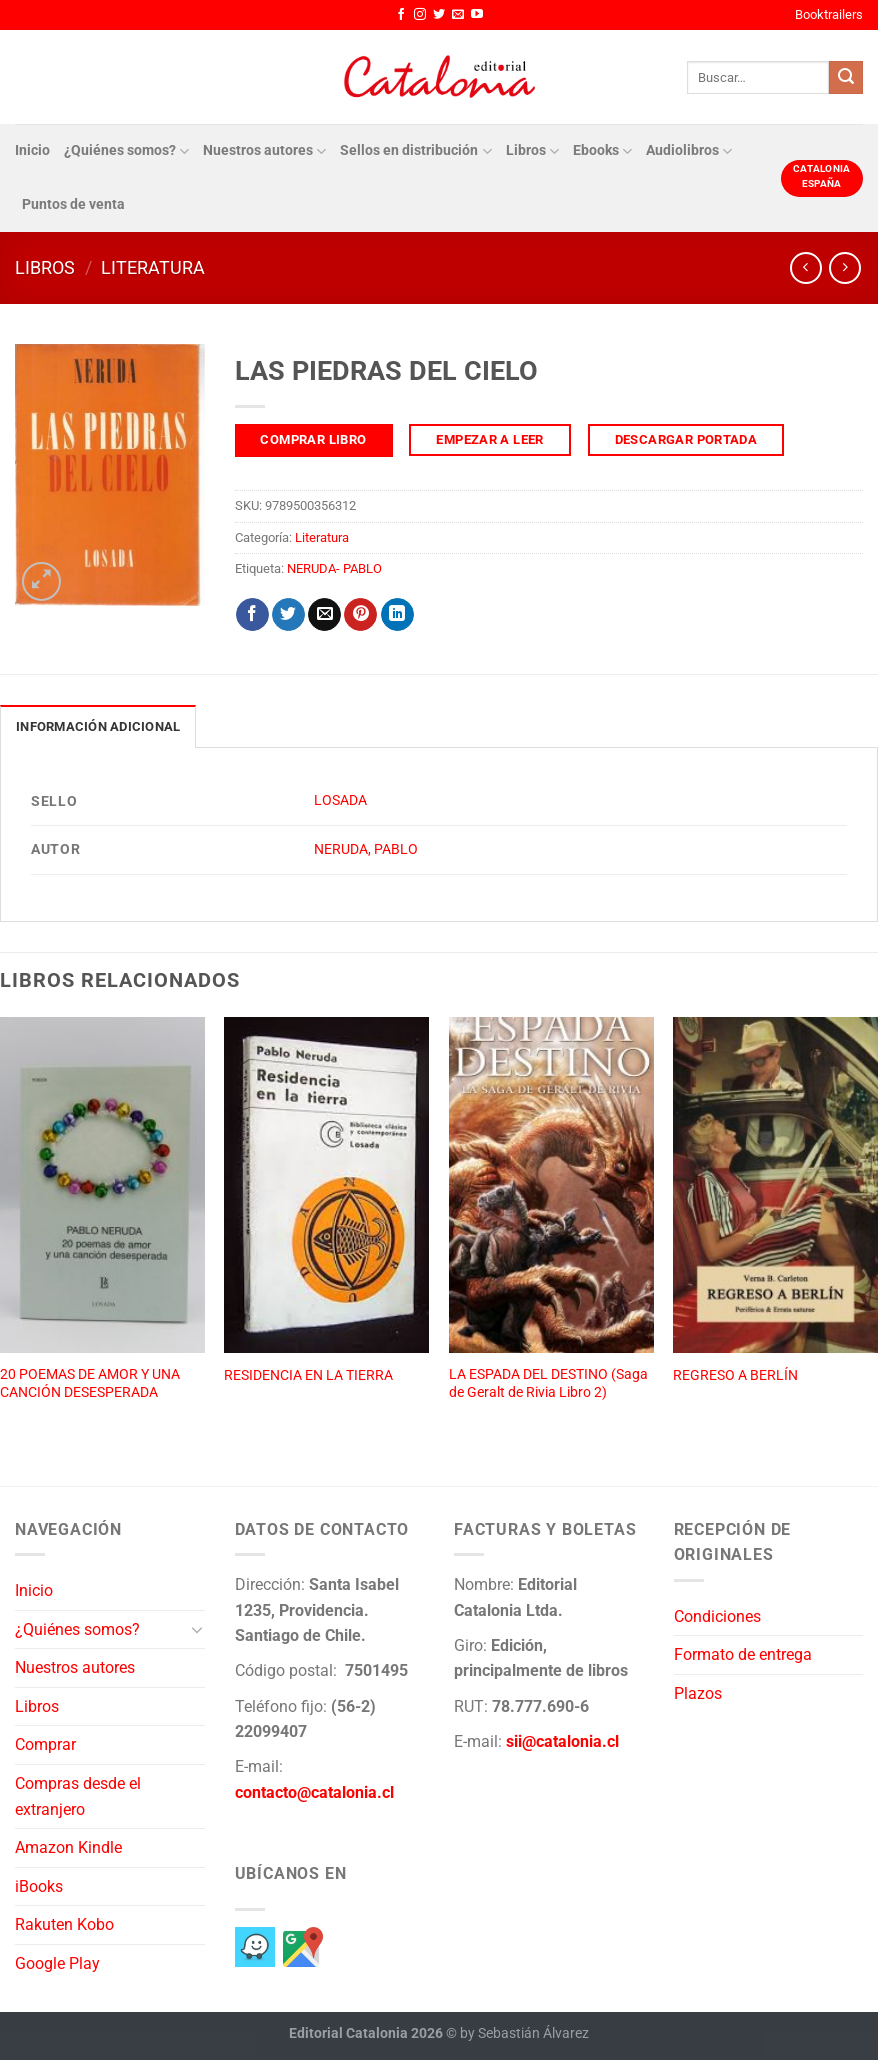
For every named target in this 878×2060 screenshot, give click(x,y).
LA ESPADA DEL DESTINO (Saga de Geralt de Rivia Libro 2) (548, 1384)
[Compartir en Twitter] (288, 615)
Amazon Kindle (68, 1847)
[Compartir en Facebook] (252, 615)
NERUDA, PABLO (366, 849)
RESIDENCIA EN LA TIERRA (308, 1375)
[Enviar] (846, 78)
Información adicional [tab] (98, 726)
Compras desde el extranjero (78, 1796)
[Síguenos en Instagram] (420, 15)
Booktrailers (829, 14)
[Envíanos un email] (458, 15)
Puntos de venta (73, 204)
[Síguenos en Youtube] (477, 15)
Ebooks (602, 151)
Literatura (153, 267)
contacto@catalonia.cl (314, 1792)
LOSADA (340, 800)
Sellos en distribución (415, 151)
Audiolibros (689, 151)
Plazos (698, 1693)
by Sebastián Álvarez (524, 2033)
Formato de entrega (743, 1654)
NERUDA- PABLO (334, 568)
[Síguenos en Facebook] (401, 15)
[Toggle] (197, 1629)
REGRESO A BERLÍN (735, 1375)
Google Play (57, 1963)
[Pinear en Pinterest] (360, 615)
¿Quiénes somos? (126, 151)
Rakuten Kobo (64, 1924)
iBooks (39, 1886)
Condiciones (717, 1616)
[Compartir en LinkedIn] (397, 615)
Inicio (32, 150)
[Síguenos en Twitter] (439, 15)
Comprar (45, 1744)
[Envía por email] (324, 615)
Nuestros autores (264, 151)
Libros (532, 151)
